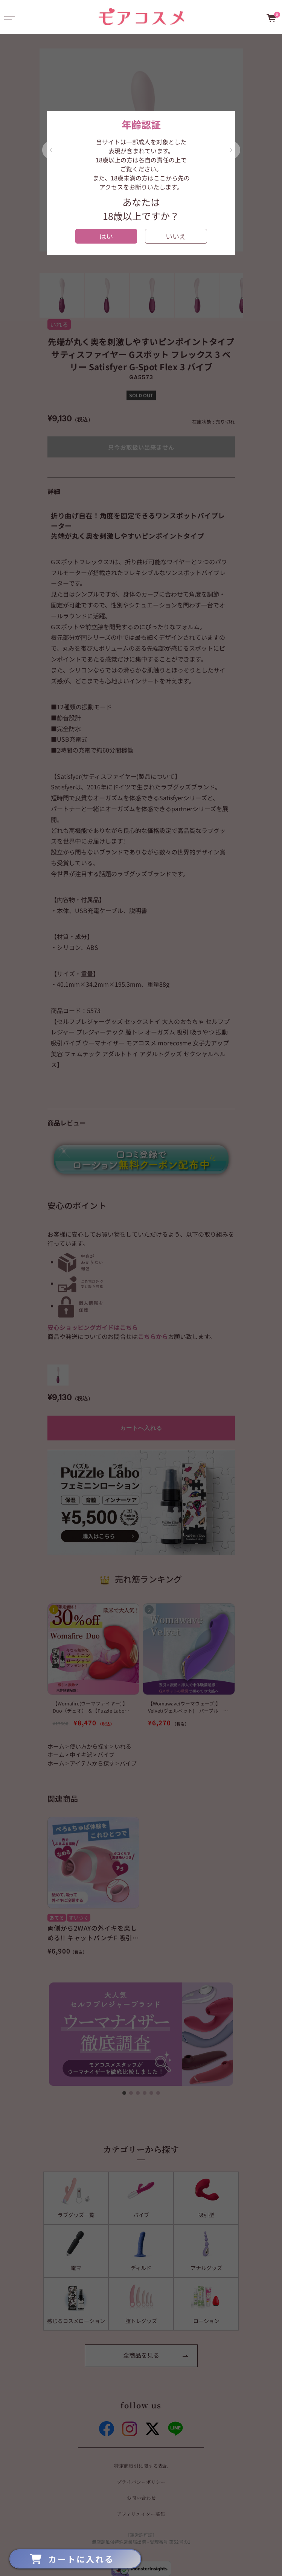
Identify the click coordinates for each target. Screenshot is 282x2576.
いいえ (176, 236)
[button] (51, 150)
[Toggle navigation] (8, 17)
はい (106, 236)
